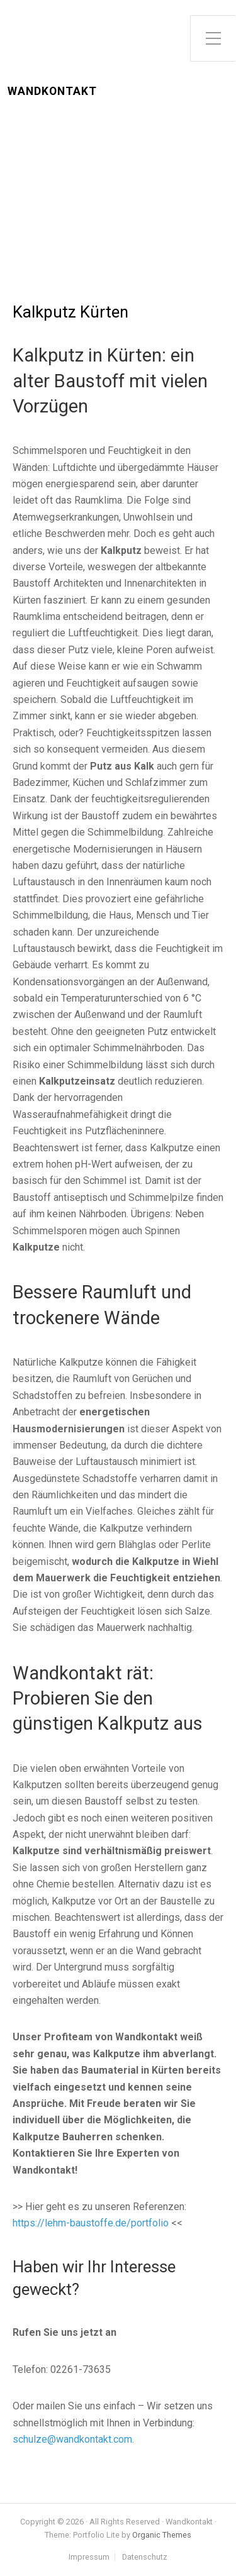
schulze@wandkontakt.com (72, 2439)
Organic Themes (161, 2535)
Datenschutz (144, 2557)
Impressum (89, 2557)
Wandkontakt (52, 91)
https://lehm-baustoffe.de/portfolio (91, 2223)
